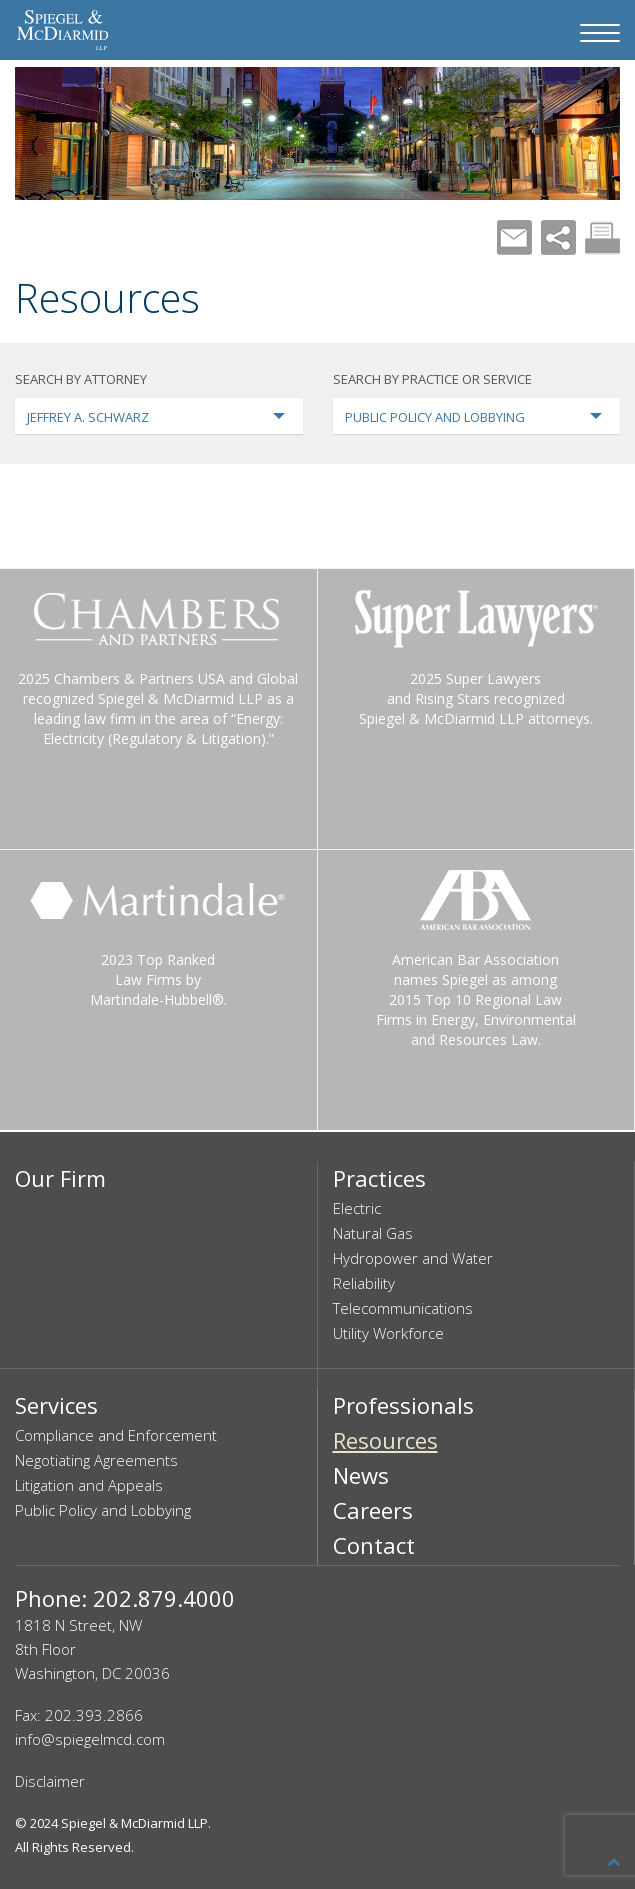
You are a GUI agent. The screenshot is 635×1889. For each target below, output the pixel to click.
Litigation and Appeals (89, 1485)
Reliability (364, 1283)
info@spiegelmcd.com (90, 1739)
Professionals (403, 1405)
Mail (514, 237)
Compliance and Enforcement (116, 1435)
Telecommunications (403, 1308)
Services (56, 1405)
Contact (374, 1545)
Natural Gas (373, 1233)
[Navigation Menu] (600, 33)
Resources (385, 1440)
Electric (357, 1208)
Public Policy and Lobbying (103, 1510)
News (361, 1475)
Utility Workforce (388, 1333)
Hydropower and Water (413, 1258)
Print (602, 237)
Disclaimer (50, 1781)
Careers (373, 1510)
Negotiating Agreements (96, 1460)
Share (558, 237)
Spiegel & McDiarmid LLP (134, 1823)
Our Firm (60, 1178)
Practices (379, 1178)
